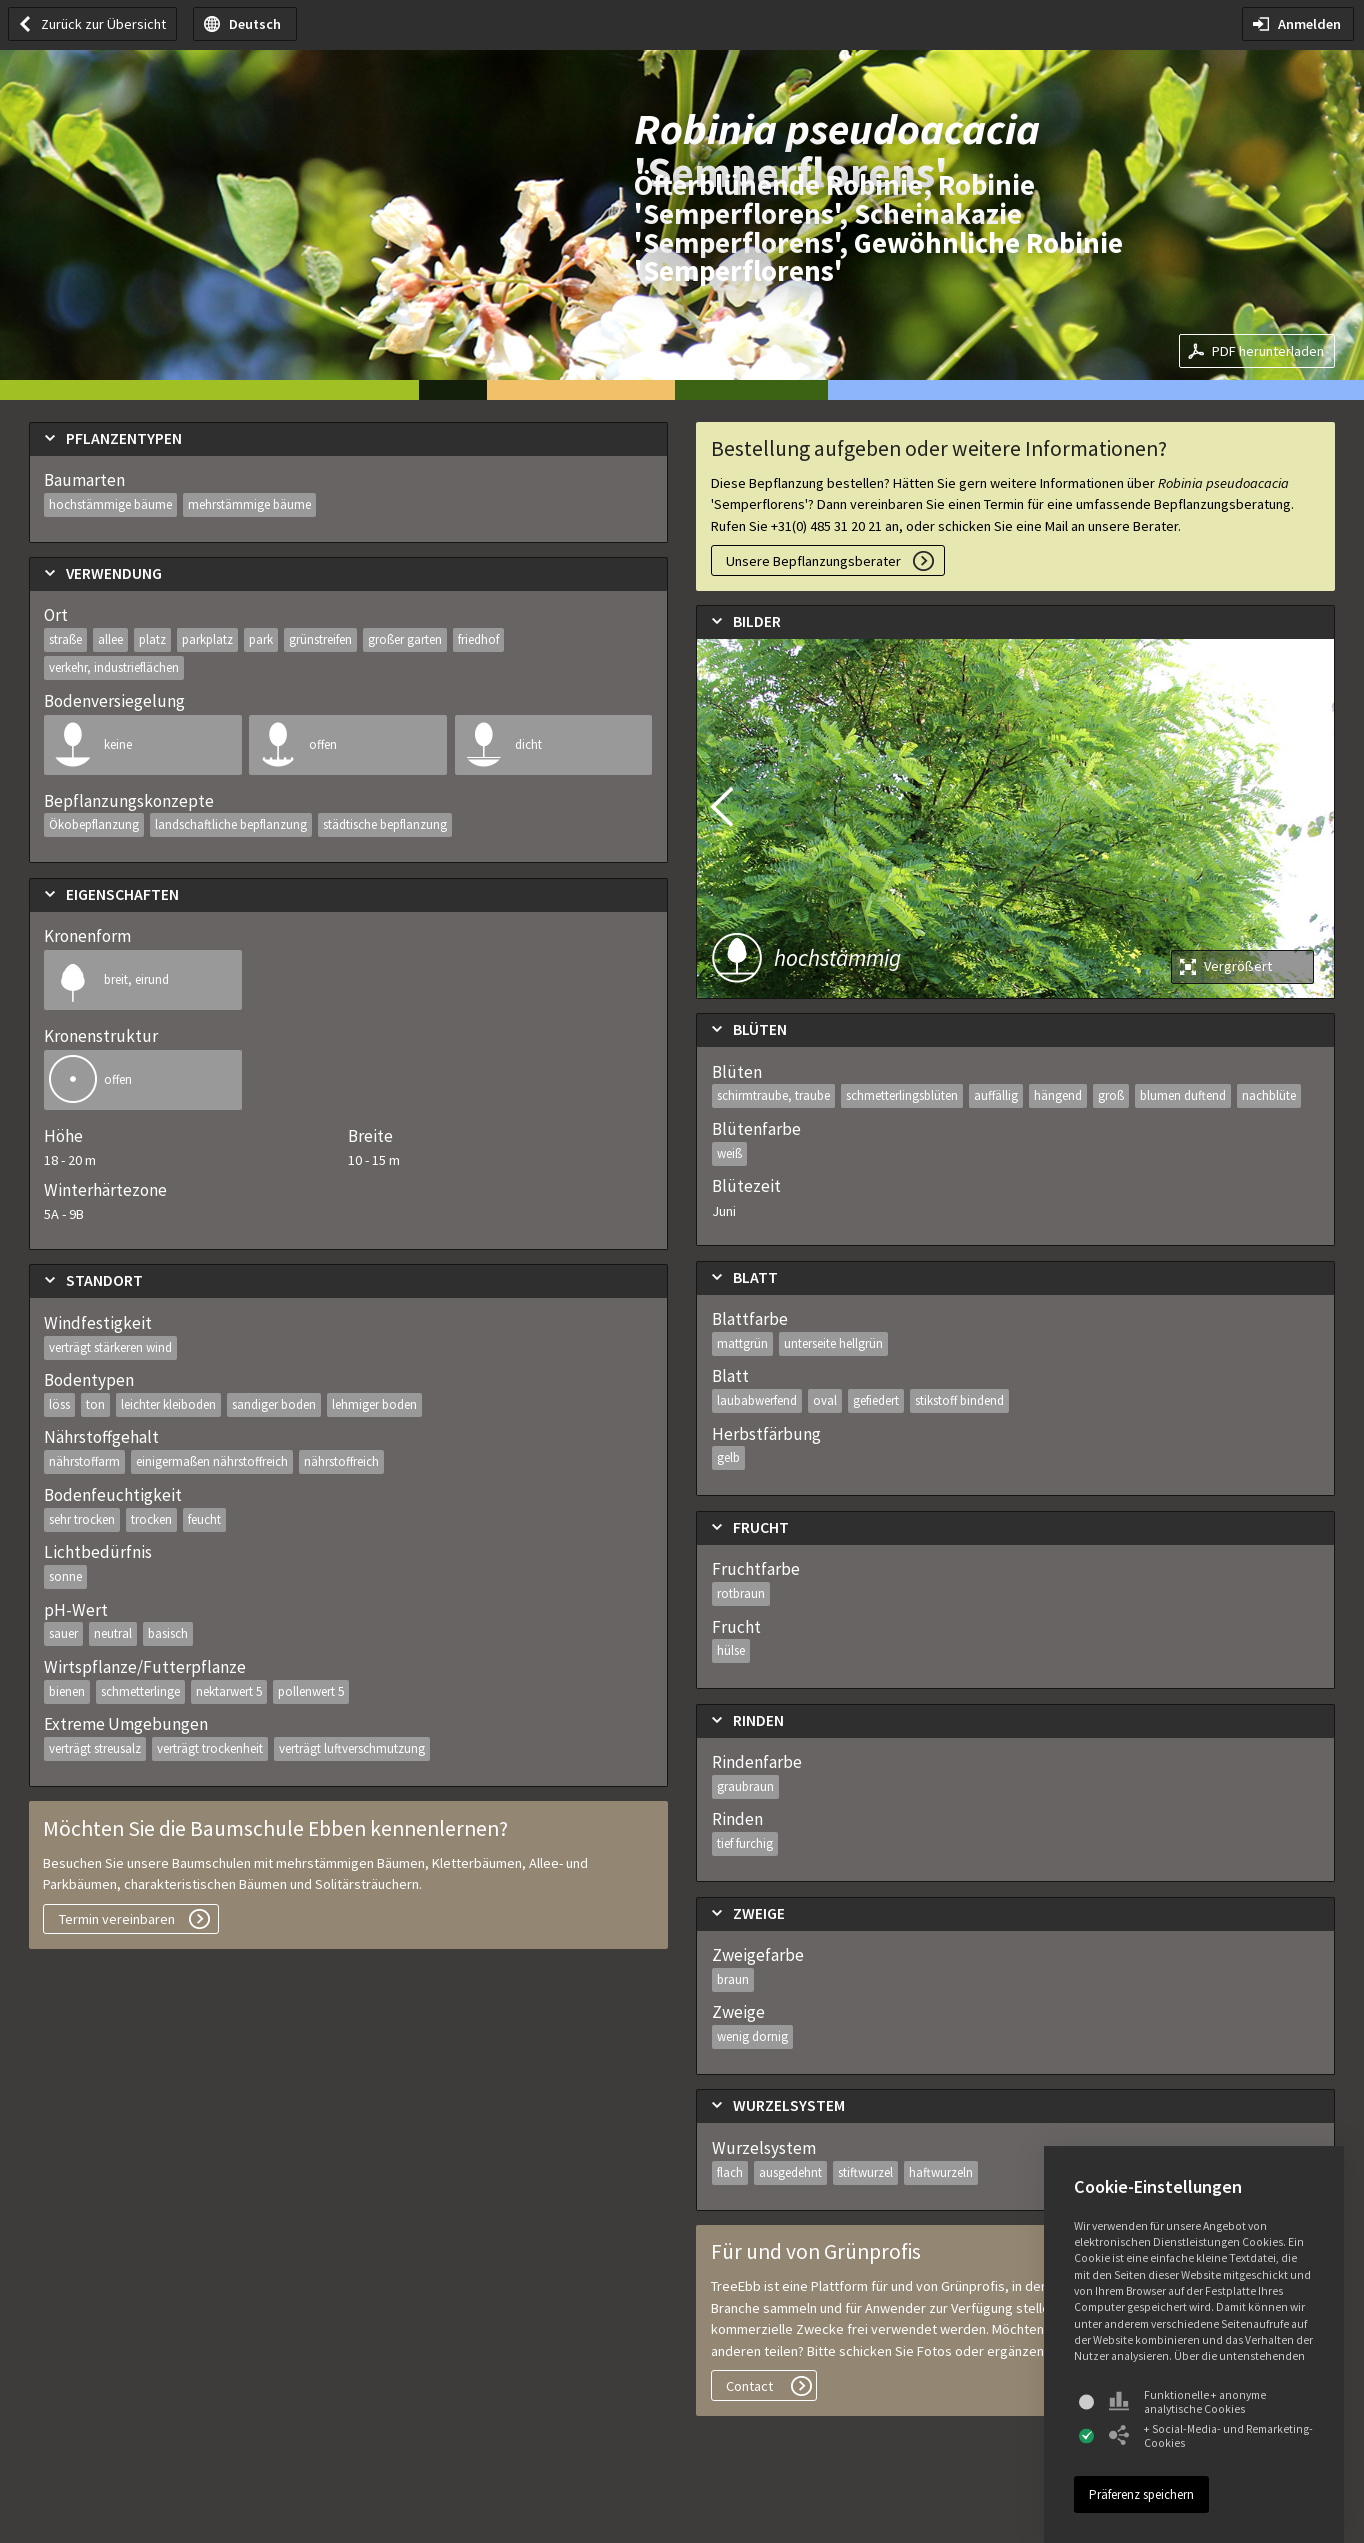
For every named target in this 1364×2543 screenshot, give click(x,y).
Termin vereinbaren (117, 1919)
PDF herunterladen (1268, 351)
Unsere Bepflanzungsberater (813, 561)
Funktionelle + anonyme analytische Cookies (1187, 2402)
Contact (749, 2386)
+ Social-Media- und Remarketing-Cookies (1211, 2436)
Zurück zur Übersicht (103, 24)
